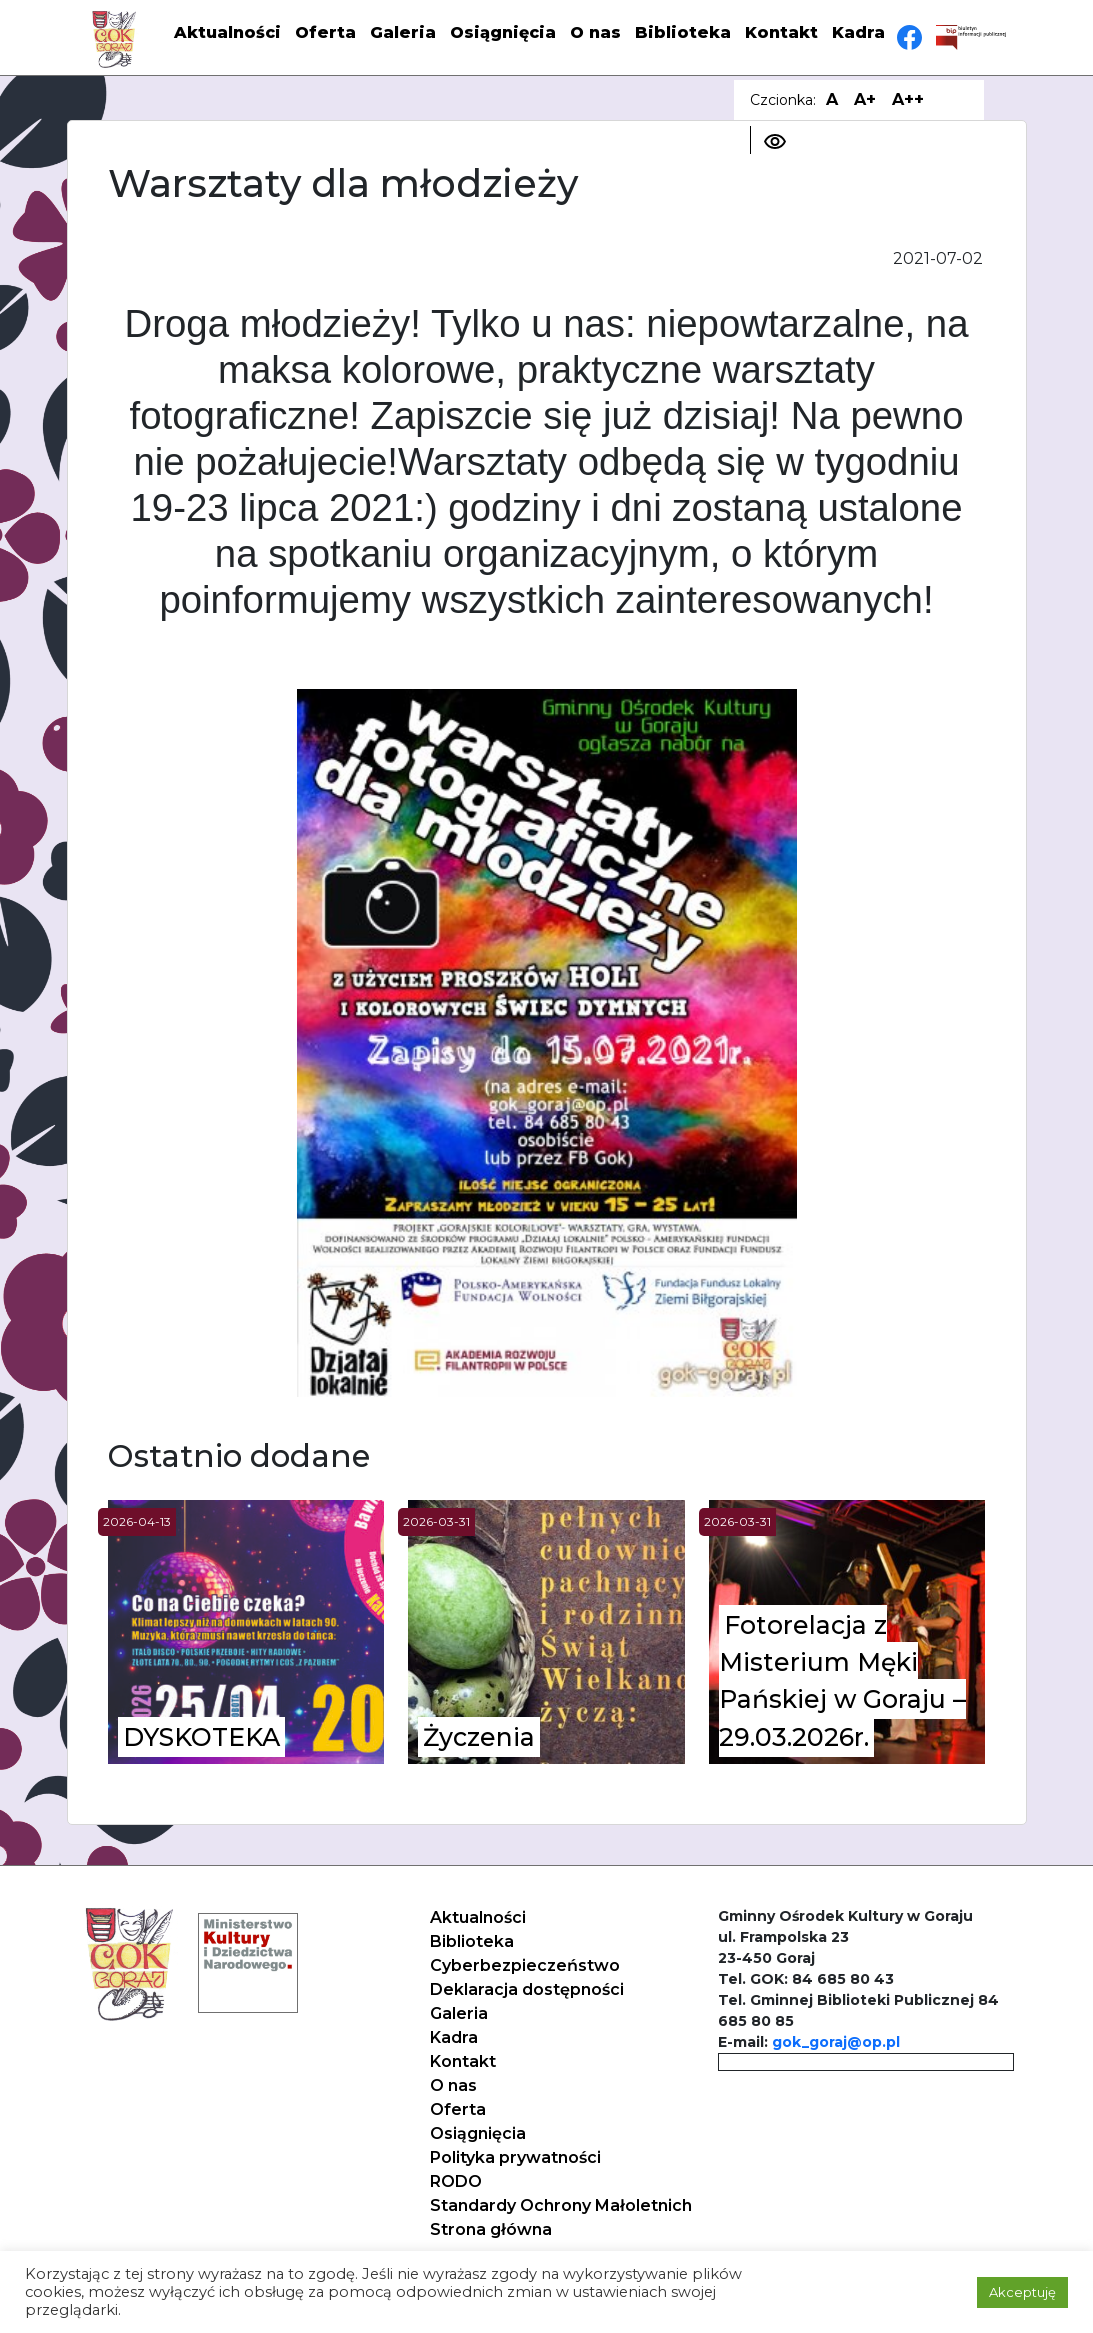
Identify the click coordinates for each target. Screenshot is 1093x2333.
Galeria (403, 32)
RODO (456, 2181)
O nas (595, 32)
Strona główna (491, 2229)
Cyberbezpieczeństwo (525, 1965)
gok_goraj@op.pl (836, 2042)
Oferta (325, 32)
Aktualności (227, 32)
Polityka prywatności (515, 2157)
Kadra (858, 32)
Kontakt (781, 32)
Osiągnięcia (503, 32)
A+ (865, 99)
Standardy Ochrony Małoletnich (561, 2205)
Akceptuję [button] (1022, 2292)
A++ (908, 99)
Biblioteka (683, 32)
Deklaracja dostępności (527, 1989)
